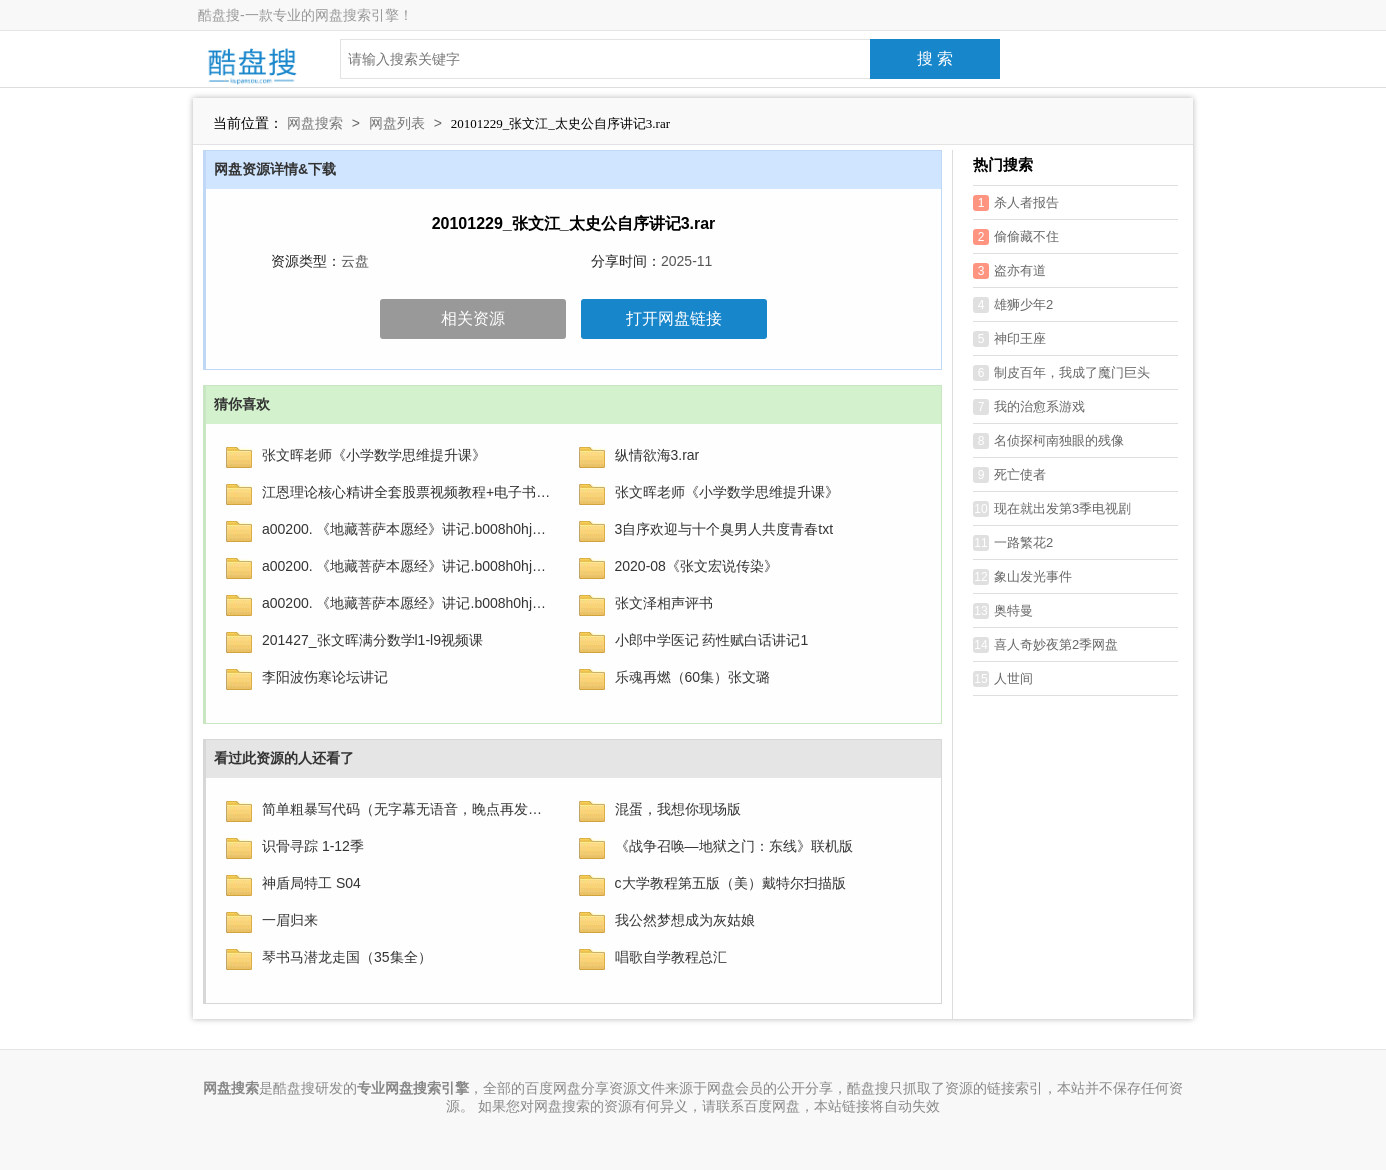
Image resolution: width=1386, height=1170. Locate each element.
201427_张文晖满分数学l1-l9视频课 (372, 640)
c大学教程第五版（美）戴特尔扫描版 (730, 883)
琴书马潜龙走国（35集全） (347, 957)
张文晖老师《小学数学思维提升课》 (374, 455)
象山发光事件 (1022, 577)
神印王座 (1009, 339)
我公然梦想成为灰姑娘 (685, 920)
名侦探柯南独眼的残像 (1048, 441)
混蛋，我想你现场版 (678, 809)
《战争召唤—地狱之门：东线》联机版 (734, 846)
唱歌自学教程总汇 (671, 957)
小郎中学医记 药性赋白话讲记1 (712, 640)
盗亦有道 (1009, 271)
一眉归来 (290, 920)
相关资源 (473, 318)
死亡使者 (1009, 475)
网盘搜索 (315, 123)
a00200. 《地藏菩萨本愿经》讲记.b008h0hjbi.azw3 (408, 529)
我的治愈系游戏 (1029, 407)
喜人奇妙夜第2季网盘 (1045, 645)
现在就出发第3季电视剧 (1052, 509)
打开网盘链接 (674, 318)
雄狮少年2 (1013, 305)
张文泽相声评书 (664, 603)
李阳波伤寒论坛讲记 (325, 677)
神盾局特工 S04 (311, 883)
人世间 (1003, 679)
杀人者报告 (1016, 203)
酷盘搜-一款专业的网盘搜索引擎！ (305, 15)
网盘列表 (397, 123)
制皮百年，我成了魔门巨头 (1061, 373)
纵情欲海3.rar (657, 455)
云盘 (355, 261)
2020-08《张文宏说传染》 (696, 566)
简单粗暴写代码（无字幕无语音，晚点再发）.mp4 (408, 809)
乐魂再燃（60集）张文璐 (693, 677)
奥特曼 (1003, 611)
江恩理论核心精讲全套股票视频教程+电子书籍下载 (408, 492)
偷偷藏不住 (1016, 237)
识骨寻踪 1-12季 (313, 846)
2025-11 (686, 261)
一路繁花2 (1013, 543)
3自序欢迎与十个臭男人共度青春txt (724, 529)
